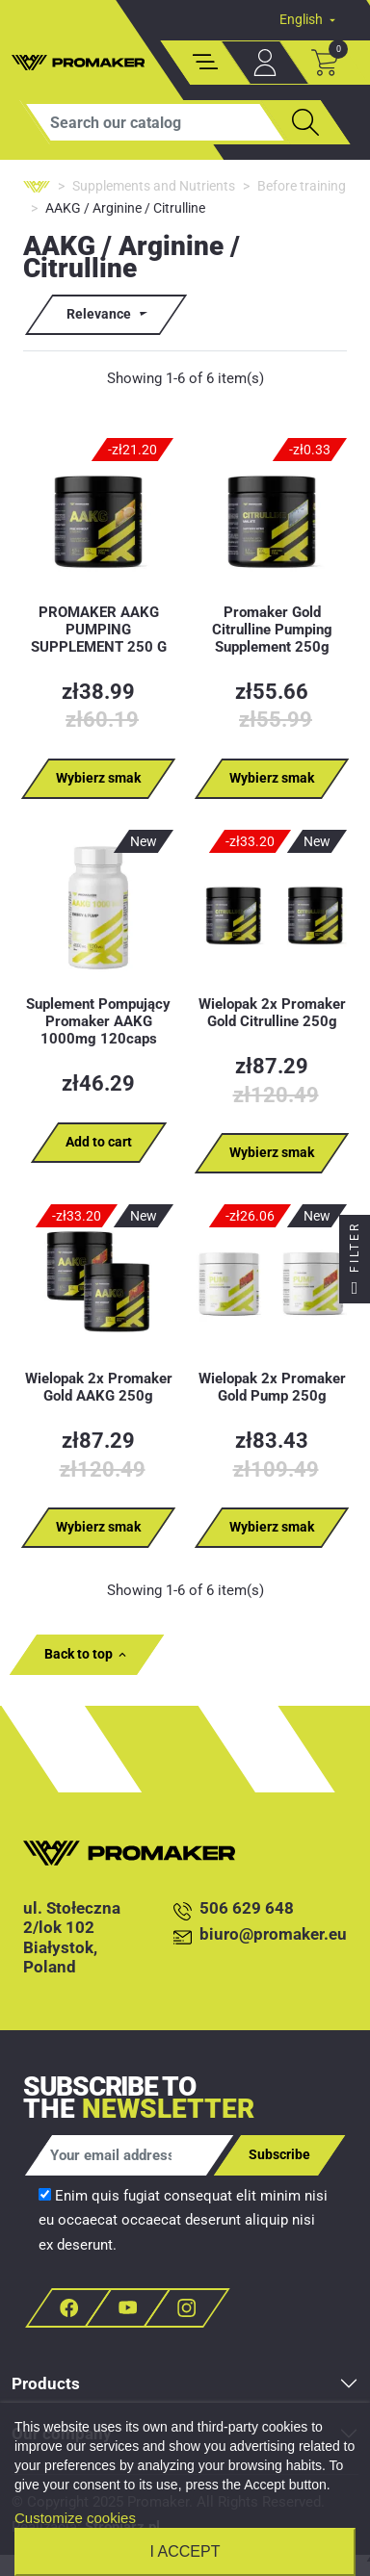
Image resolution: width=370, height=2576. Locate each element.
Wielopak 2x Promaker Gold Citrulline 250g (272, 1012)
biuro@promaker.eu (260, 1935)
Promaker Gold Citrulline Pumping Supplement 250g (272, 630)
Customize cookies (75, 2518)
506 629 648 (233, 1909)
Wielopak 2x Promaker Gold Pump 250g (272, 1387)
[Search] (155, 122)
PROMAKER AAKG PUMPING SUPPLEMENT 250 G (99, 630)
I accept (185, 2551)
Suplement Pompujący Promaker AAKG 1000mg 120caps (98, 1021)
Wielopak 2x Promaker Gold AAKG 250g (98, 1387)
